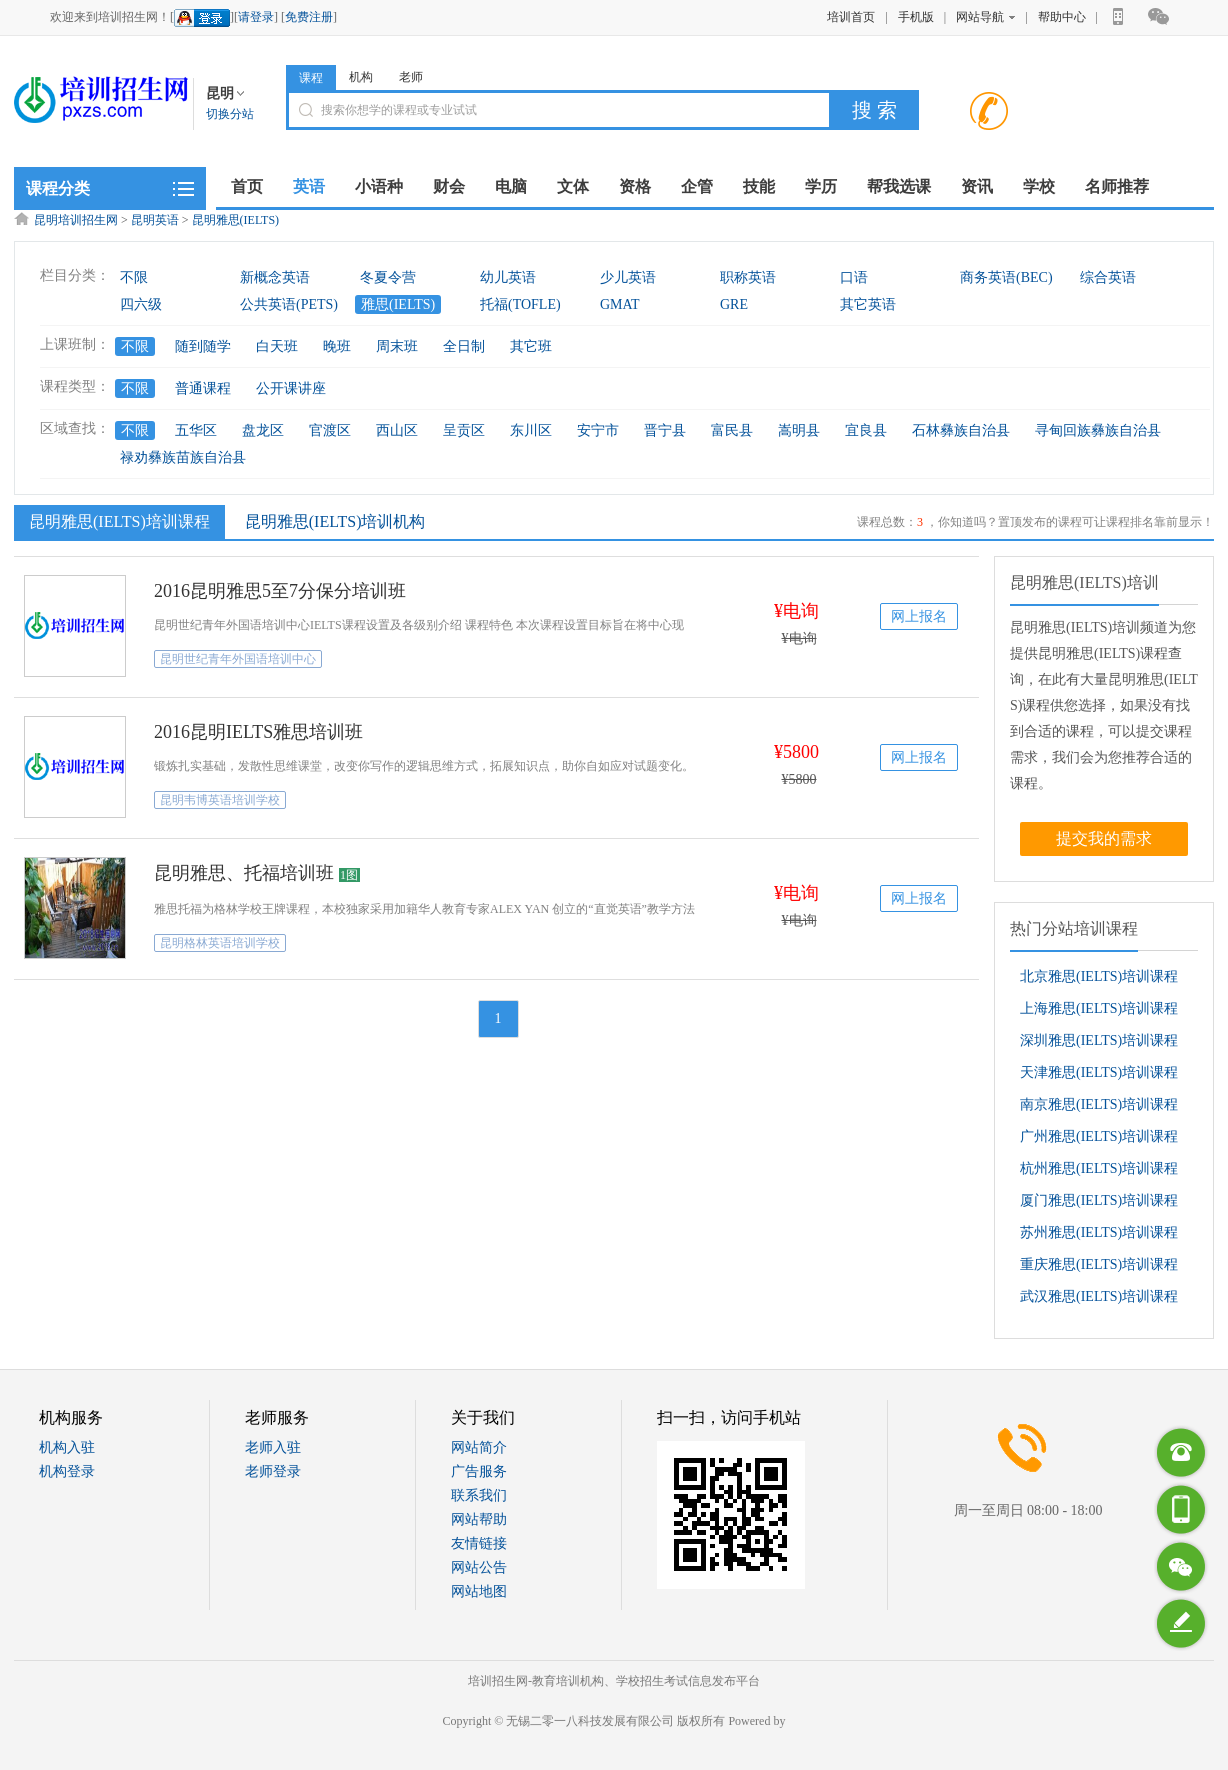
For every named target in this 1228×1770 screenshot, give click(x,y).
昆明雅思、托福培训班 (244, 873)
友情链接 (479, 1543)
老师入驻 (273, 1447)
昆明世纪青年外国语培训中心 (238, 659)
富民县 (732, 430)
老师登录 (273, 1471)
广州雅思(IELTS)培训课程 (1099, 1136)
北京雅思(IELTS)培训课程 (1099, 976)
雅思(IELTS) (398, 304)
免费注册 (309, 17)
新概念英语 (275, 277)
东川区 (531, 430)
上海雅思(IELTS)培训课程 (1099, 1008)
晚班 (337, 346)
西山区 (397, 430)
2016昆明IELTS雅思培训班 (258, 732)
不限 (134, 277)
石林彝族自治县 (961, 430)
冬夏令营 (388, 277)
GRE (734, 304)
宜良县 (866, 430)
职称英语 (748, 277)
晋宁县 (665, 430)
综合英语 (1108, 277)
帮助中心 (1062, 17)
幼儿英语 (508, 277)
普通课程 (203, 388)
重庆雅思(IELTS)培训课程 (1099, 1264)
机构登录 (67, 1471)
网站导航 (985, 17)
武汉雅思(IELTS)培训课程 (1099, 1296)
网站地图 (479, 1591)
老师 (411, 77)
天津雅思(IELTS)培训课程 (1099, 1072)
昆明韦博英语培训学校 (220, 800)
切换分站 (230, 114)
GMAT (620, 304)
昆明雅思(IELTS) (236, 220)
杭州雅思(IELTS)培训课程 (1099, 1168)
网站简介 (479, 1447)
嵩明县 (799, 430)
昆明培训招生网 (76, 220)
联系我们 (479, 1495)
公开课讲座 (291, 388)
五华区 (196, 430)
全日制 (464, 346)
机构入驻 (67, 1447)
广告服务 (479, 1471)
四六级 (141, 304)
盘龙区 (263, 430)
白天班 (277, 346)
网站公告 (479, 1567)
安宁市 (598, 430)
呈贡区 (464, 430)
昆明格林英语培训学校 (220, 943)
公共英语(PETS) (289, 304)
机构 (361, 77)
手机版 (916, 17)
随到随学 (203, 346)
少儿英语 (628, 277)
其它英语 (868, 304)
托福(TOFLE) (520, 304)
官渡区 (330, 430)
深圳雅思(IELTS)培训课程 (1099, 1040)
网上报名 (919, 616)
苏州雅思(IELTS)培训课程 (1099, 1232)
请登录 (256, 17)
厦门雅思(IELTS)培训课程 (1099, 1200)
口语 (854, 277)
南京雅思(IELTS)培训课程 (1099, 1104)
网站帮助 (479, 1519)
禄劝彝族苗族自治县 (183, 457)
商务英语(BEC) (1006, 277)
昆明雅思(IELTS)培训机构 (335, 521)
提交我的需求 (1104, 838)
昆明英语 (155, 220)
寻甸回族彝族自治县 (1098, 430)
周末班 (397, 346)
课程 (311, 78)
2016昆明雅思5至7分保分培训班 (280, 591)
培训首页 (851, 17)
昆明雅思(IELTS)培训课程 (117, 521)
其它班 (531, 346)
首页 (247, 186)
